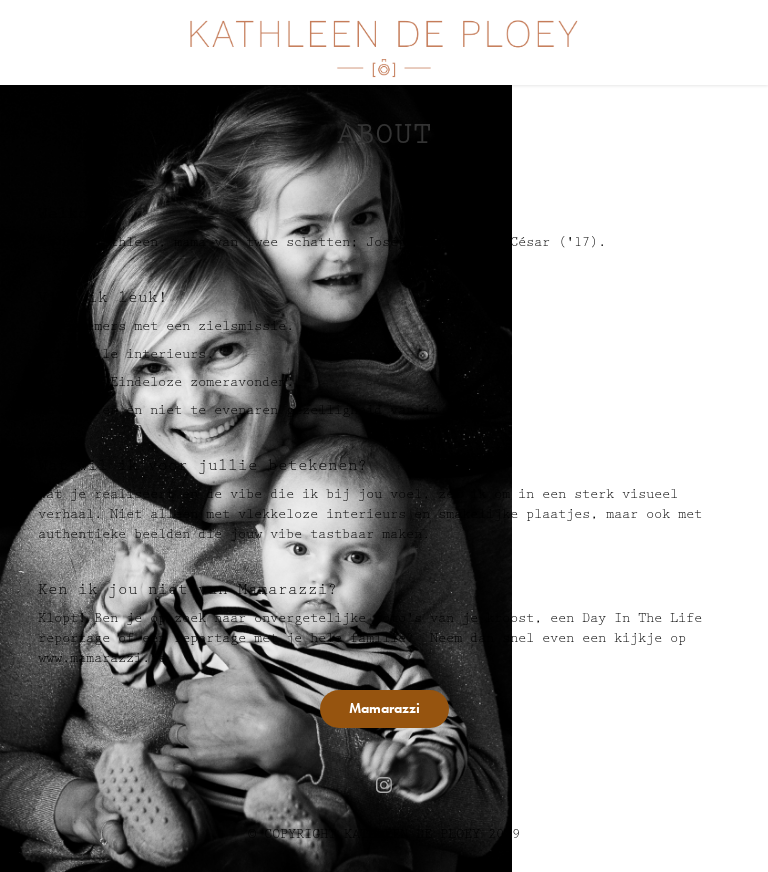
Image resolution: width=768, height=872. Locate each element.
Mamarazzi (384, 708)
